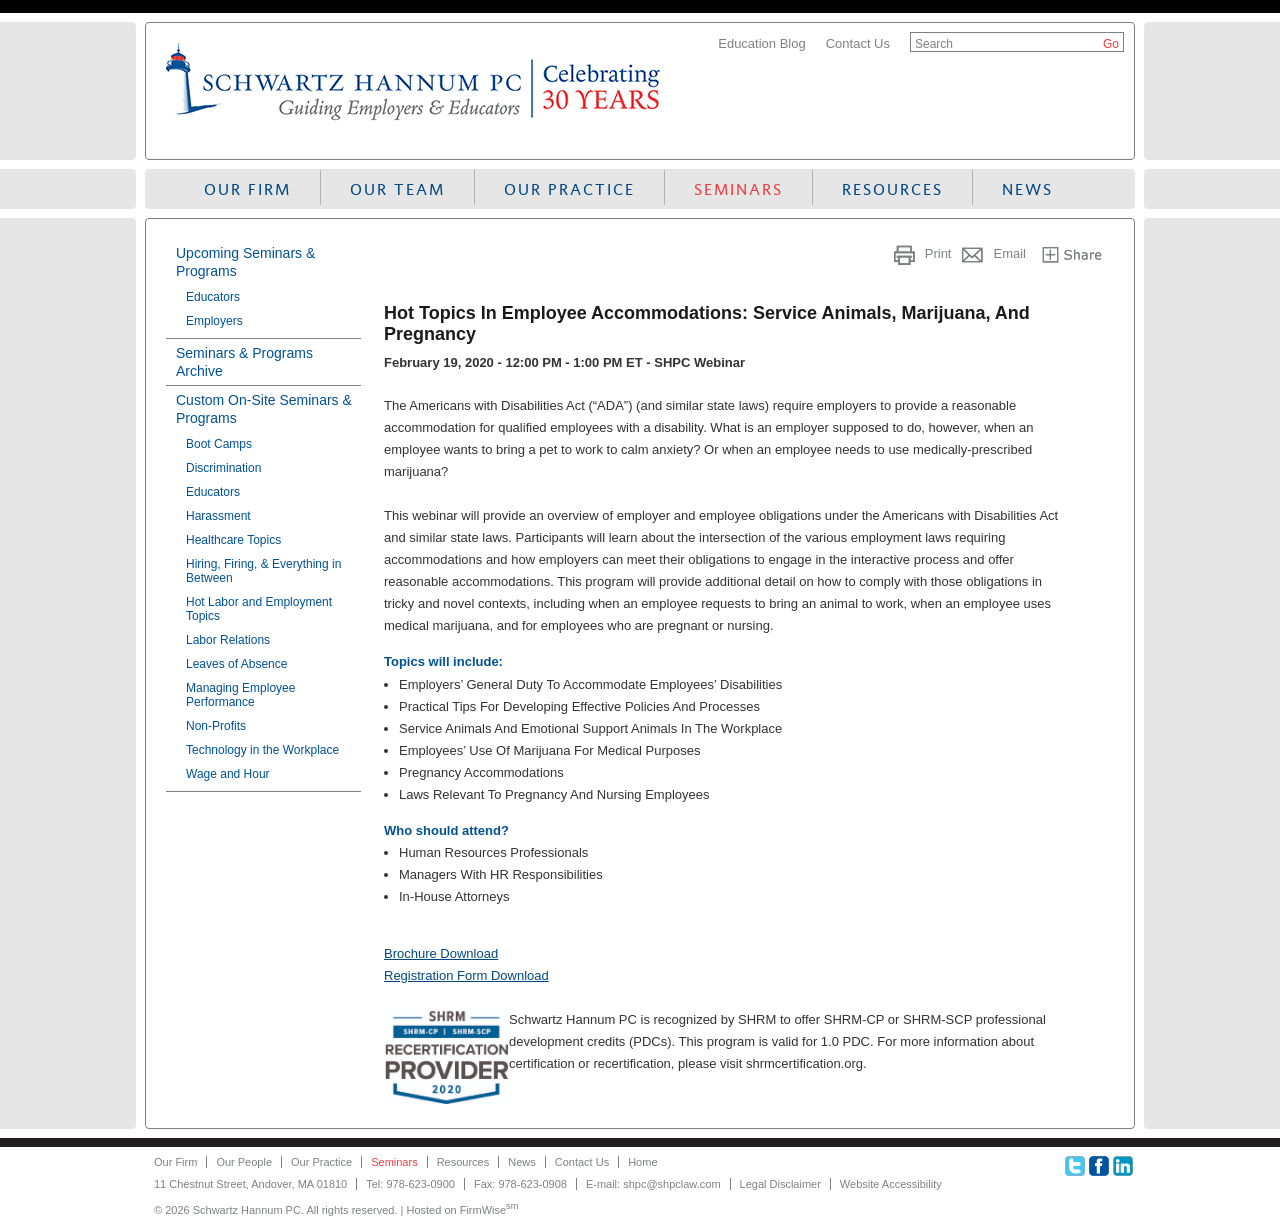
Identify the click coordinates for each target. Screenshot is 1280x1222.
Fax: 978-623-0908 (520, 1184)
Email (1009, 253)
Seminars (738, 189)
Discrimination (223, 468)
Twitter (1075, 1166)
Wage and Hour (228, 774)
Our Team (397, 189)
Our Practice (569, 189)
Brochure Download (441, 953)
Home (642, 1162)
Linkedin (1123, 1166)
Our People (244, 1162)
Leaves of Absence (236, 664)
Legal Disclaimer (780, 1184)
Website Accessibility (891, 1184)
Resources (892, 189)
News (1027, 189)
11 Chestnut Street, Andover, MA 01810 (250, 1184)
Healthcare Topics (233, 540)
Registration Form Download (466, 975)
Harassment (218, 516)
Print (938, 253)
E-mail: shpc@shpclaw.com (653, 1184)
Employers (214, 321)
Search (934, 44)
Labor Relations (228, 640)
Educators (213, 297)
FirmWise (489, 1210)
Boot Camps (219, 444)
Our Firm (247, 189)
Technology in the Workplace (262, 750)
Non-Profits (216, 726)
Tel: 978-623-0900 (410, 1184)
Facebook (1099, 1166)
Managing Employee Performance (240, 695)
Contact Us (858, 43)
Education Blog (761, 43)
